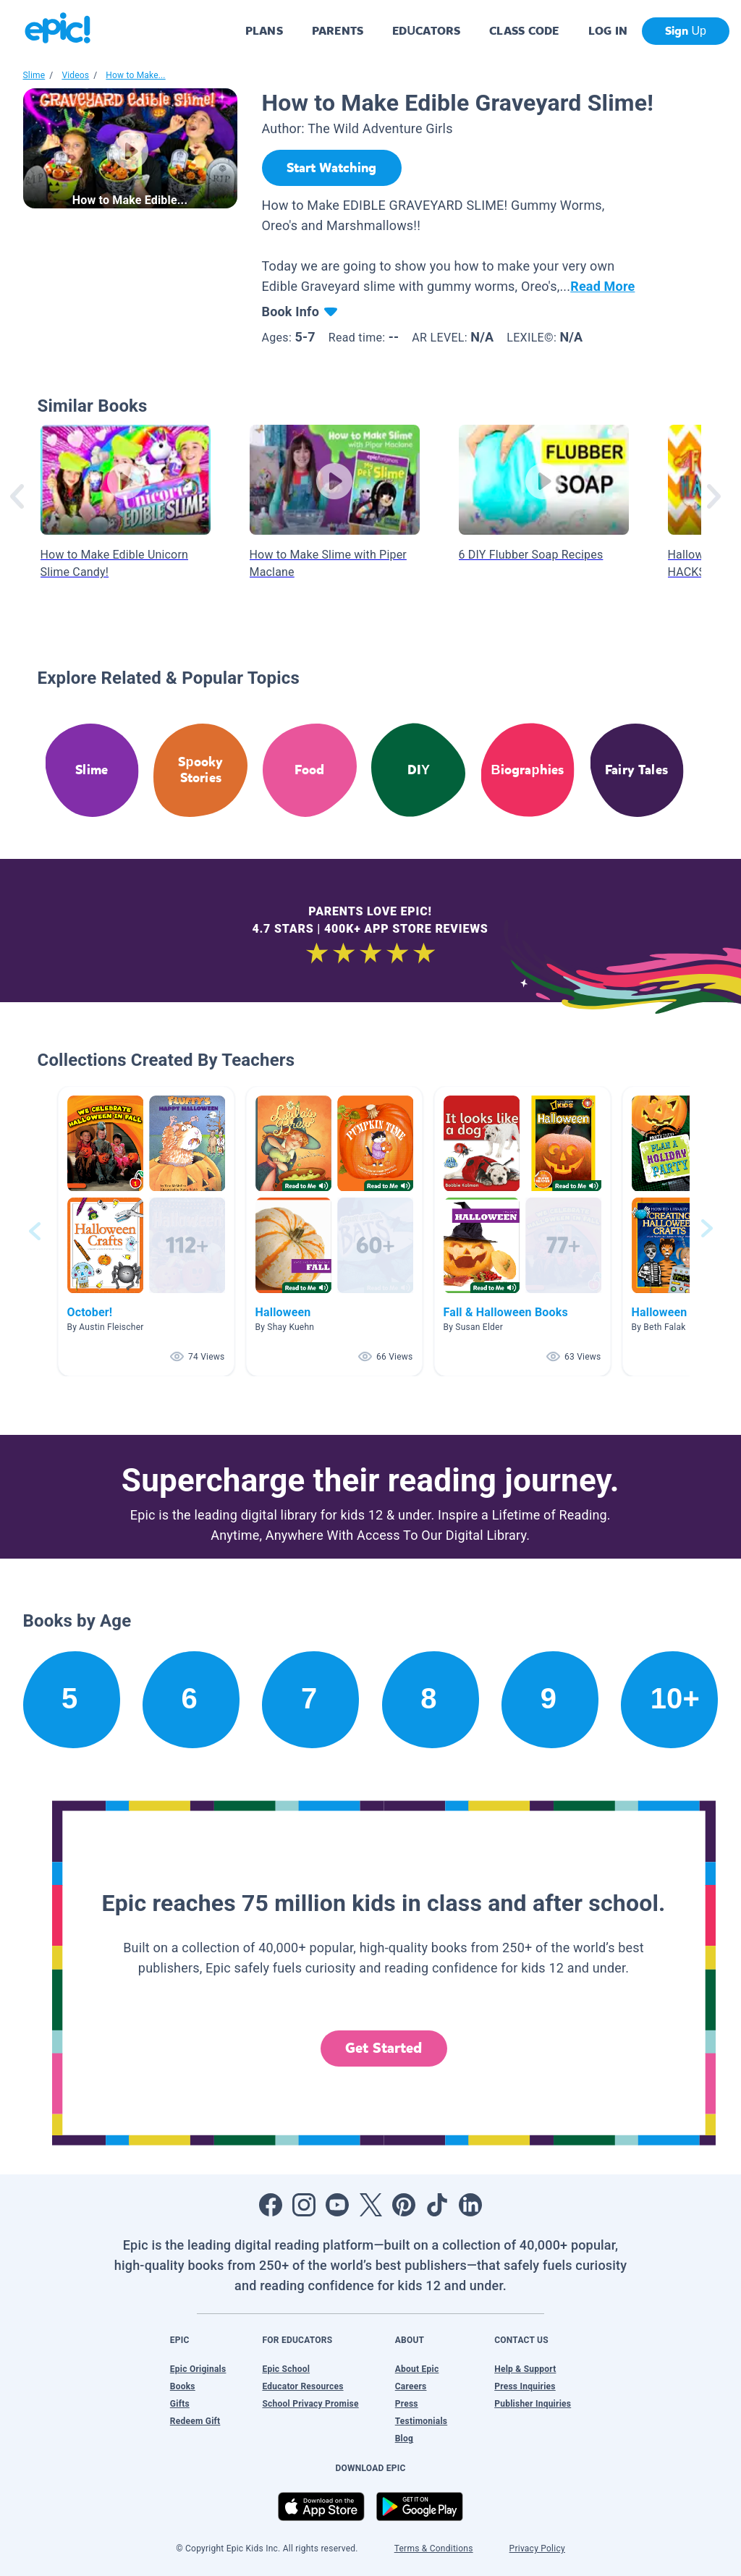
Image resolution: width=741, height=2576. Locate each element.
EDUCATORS (426, 30)
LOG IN (608, 30)
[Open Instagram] (304, 2204)
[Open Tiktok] (437, 2204)
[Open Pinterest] (403, 2204)
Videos (75, 75)
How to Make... (135, 75)
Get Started (383, 2048)
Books (182, 2386)
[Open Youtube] (337, 2204)
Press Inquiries (525, 2386)
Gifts (180, 2404)
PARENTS (337, 30)
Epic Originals (198, 2369)
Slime (34, 75)
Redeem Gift (195, 2421)
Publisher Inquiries (532, 2404)
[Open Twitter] (370, 2204)
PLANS (264, 30)
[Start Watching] (332, 168)
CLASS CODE (524, 30)
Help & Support (525, 2369)
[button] (146, 1231)
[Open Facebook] (270, 2204)
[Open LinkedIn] (470, 2204)
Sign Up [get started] (685, 30)
